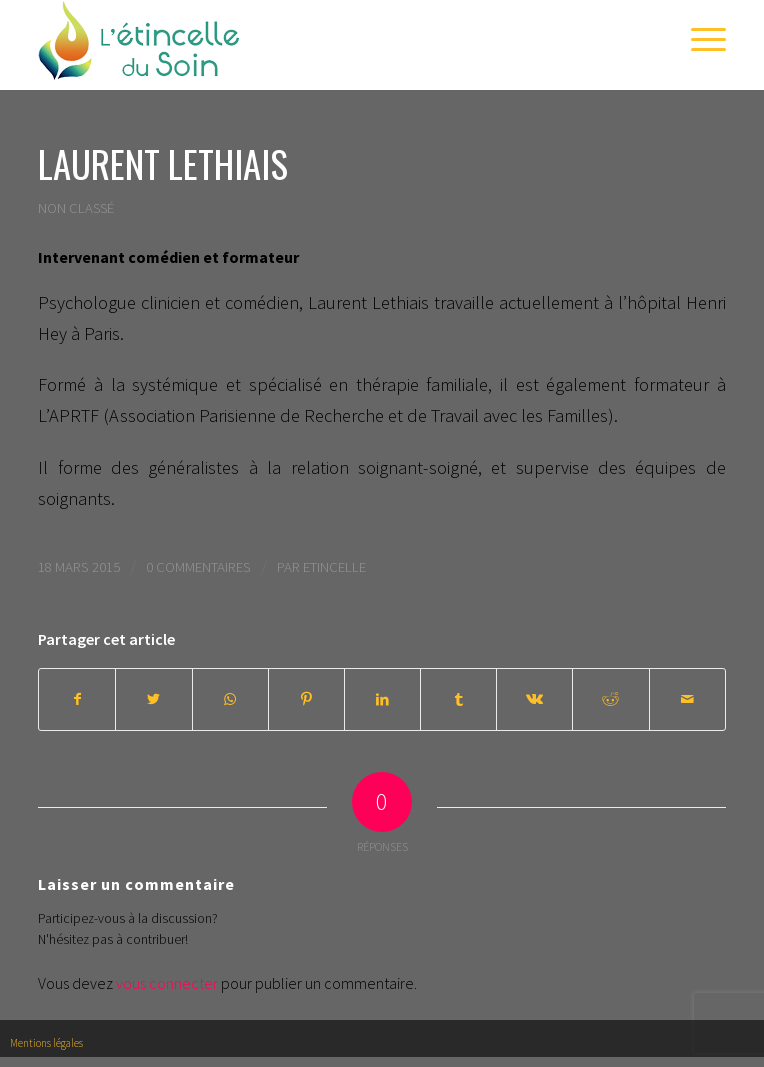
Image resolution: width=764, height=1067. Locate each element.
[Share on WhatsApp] (230, 699)
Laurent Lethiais (163, 163)
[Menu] (698, 40)
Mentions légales (46, 1043)
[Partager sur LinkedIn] (382, 699)
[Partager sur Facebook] (77, 699)
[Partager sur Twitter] (153, 699)
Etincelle (334, 566)
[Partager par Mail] (687, 699)
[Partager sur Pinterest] (306, 699)
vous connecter (167, 983)
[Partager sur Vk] (534, 699)
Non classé (76, 208)
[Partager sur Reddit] (610, 699)
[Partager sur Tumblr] (458, 699)
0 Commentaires (198, 566)
